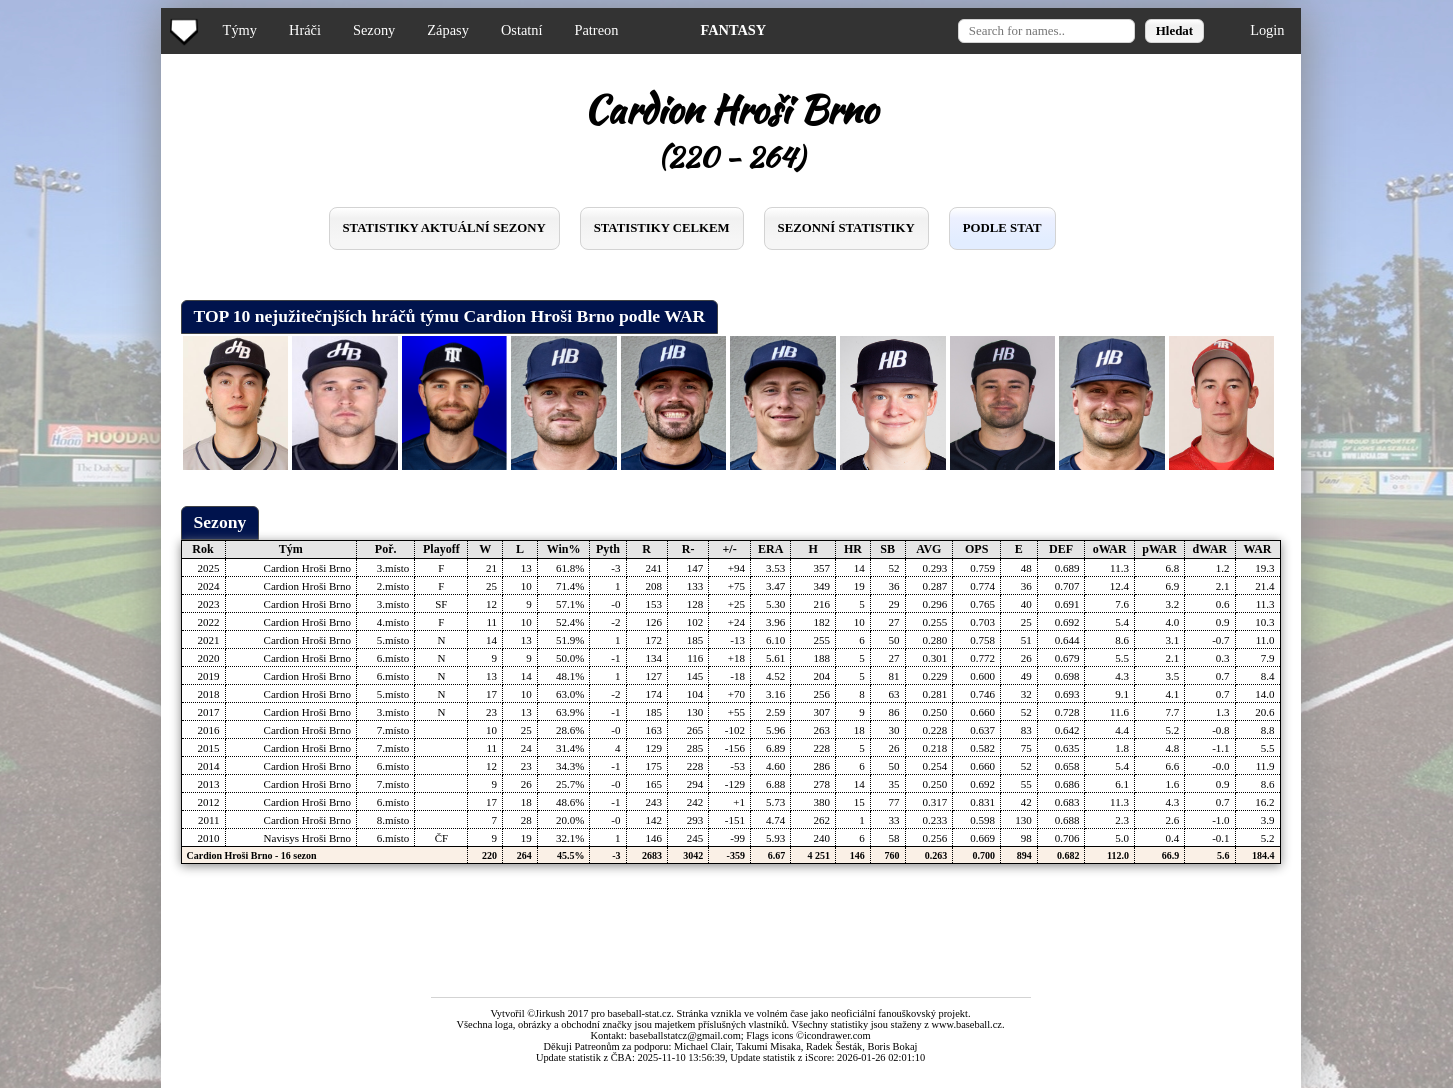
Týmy (240, 30)
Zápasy (448, 30)
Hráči (305, 30)
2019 (209, 676)
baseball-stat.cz (640, 1013)
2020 (209, 658)
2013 (209, 784)
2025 (209, 568)
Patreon (596, 30)
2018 (209, 694)
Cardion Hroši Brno (307, 568)
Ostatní (522, 30)
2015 (209, 748)
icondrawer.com (837, 1035)
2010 (209, 838)
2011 (209, 820)
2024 (209, 586)
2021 (209, 640)
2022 (209, 622)
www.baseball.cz (967, 1024)
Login (1267, 30)
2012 (209, 802)
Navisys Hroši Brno (307, 838)
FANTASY (733, 30)
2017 (209, 712)
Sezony (374, 30)
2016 (209, 730)
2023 (209, 604)
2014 (209, 766)
